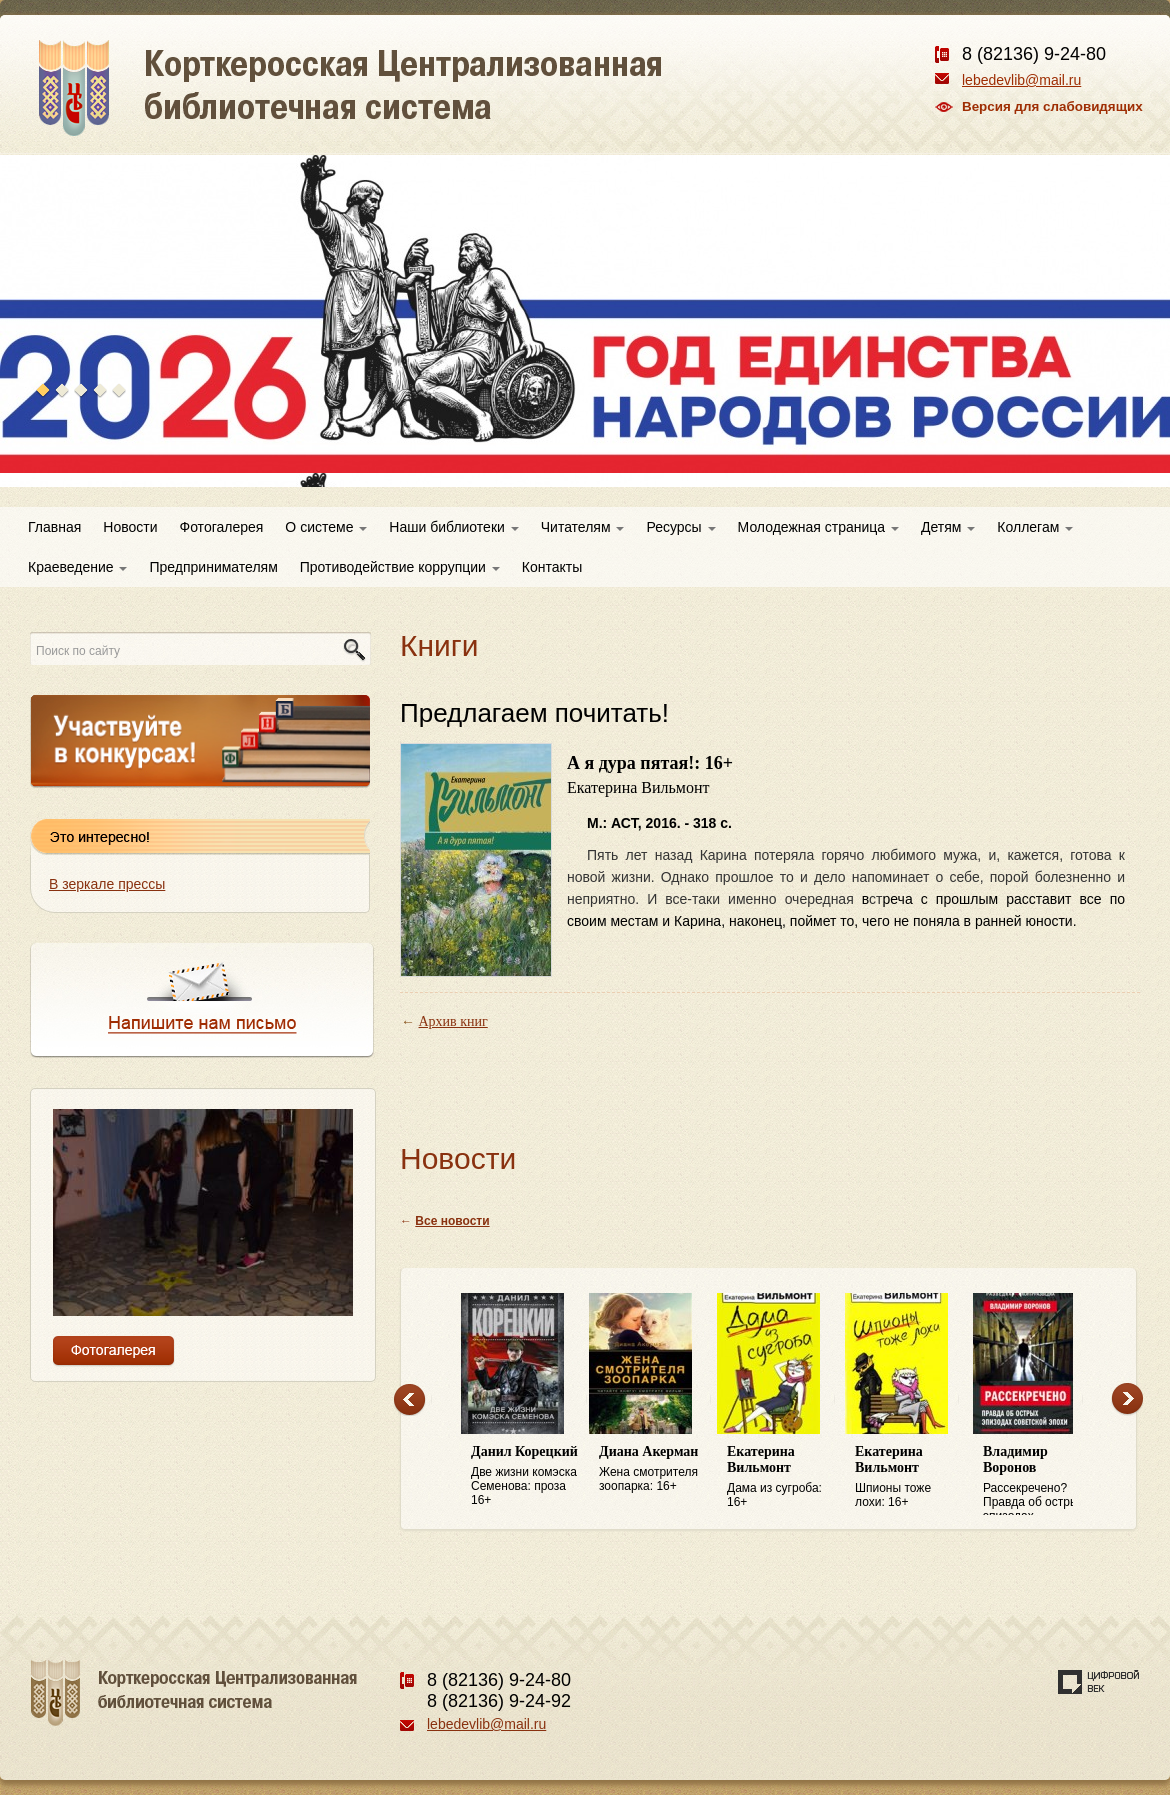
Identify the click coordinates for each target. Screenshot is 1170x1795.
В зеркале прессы (107, 884)
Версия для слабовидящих (1052, 106)
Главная (54, 527)
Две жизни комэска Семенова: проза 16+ (525, 1475)
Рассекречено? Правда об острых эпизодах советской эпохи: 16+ (1037, 1480)
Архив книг (453, 1021)
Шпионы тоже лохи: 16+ (909, 1476)
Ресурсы (680, 527)
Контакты (552, 567)
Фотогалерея (222, 527)
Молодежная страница (818, 527)
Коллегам (1035, 527)
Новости (130, 527)
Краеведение (77, 567)
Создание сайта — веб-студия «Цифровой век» (1099, 1682)
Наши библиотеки (453, 527)
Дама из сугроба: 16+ (781, 1476)
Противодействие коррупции (400, 567)
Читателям (583, 527)
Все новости (452, 1221)
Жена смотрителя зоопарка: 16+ (653, 1468)
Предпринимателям (213, 567)
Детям (948, 527)
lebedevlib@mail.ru (1021, 80)
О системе (326, 527)
